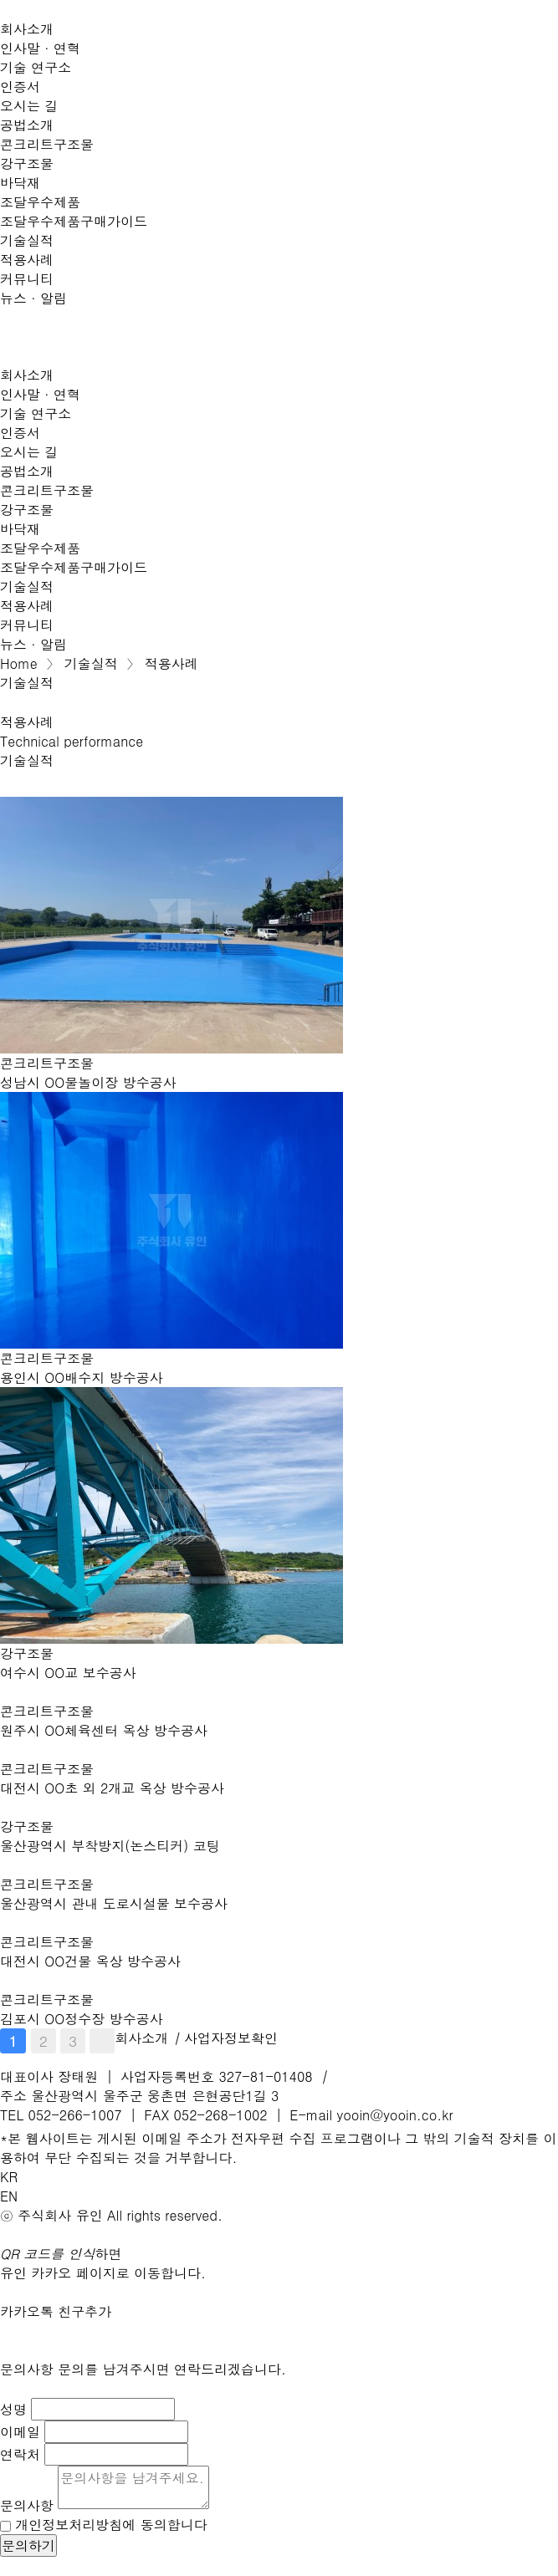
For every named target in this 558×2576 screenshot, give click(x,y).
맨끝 (102, 2040)
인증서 (20, 86)
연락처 (20, 2454)
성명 (13, 2409)
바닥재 (20, 182)
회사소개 (27, 28)
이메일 (20, 2431)
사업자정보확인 (231, 2038)
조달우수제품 (40, 202)
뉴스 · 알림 (33, 298)
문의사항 (27, 2505)
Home (19, 663)
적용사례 (27, 259)
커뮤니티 (27, 278)
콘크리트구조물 (47, 144)
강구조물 (27, 163)
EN (9, 2196)
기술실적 (27, 240)
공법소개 (27, 125)
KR (9, 2176)
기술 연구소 (35, 67)
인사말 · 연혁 (40, 48)
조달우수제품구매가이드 (73, 221)
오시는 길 (29, 105)
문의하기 (28, 2545)
